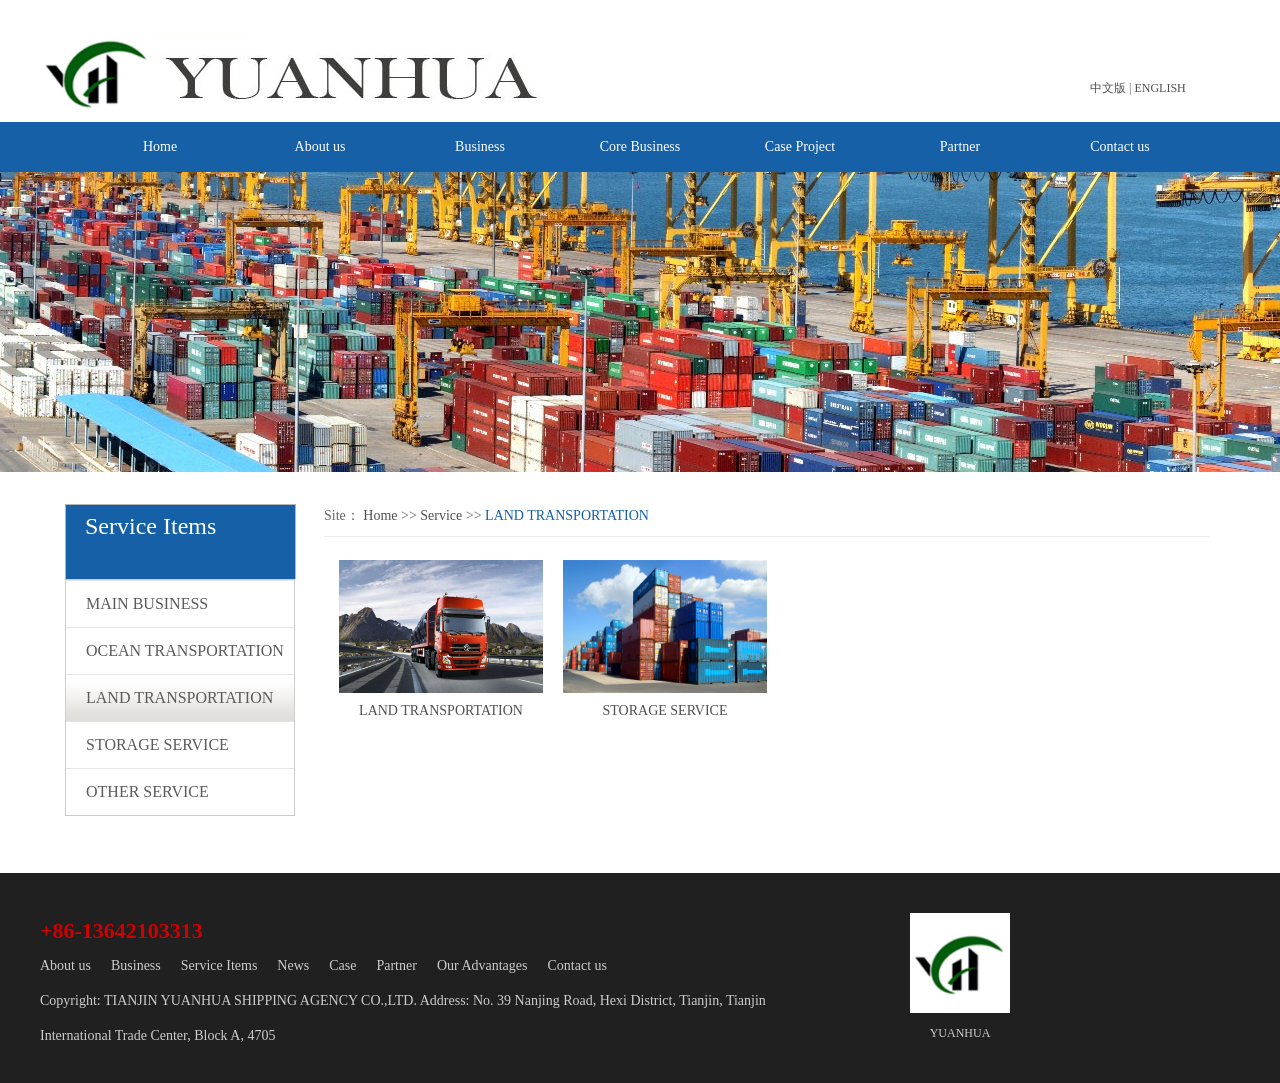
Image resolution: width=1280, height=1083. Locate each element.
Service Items (219, 965)
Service (441, 515)
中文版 (1108, 88)
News (293, 965)
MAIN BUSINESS (147, 603)
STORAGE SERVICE (157, 744)
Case (342, 965)
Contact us (1120, 146)
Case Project (800, 146)
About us (320, 146)
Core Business (640, 146)
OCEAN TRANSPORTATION (185, 650)
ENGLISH (1159, 88)
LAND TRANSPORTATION (179, 697)
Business (480, 146)
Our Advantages (482, 965)
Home (160, 146)
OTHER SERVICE (147, 791)
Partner (960, 146)
